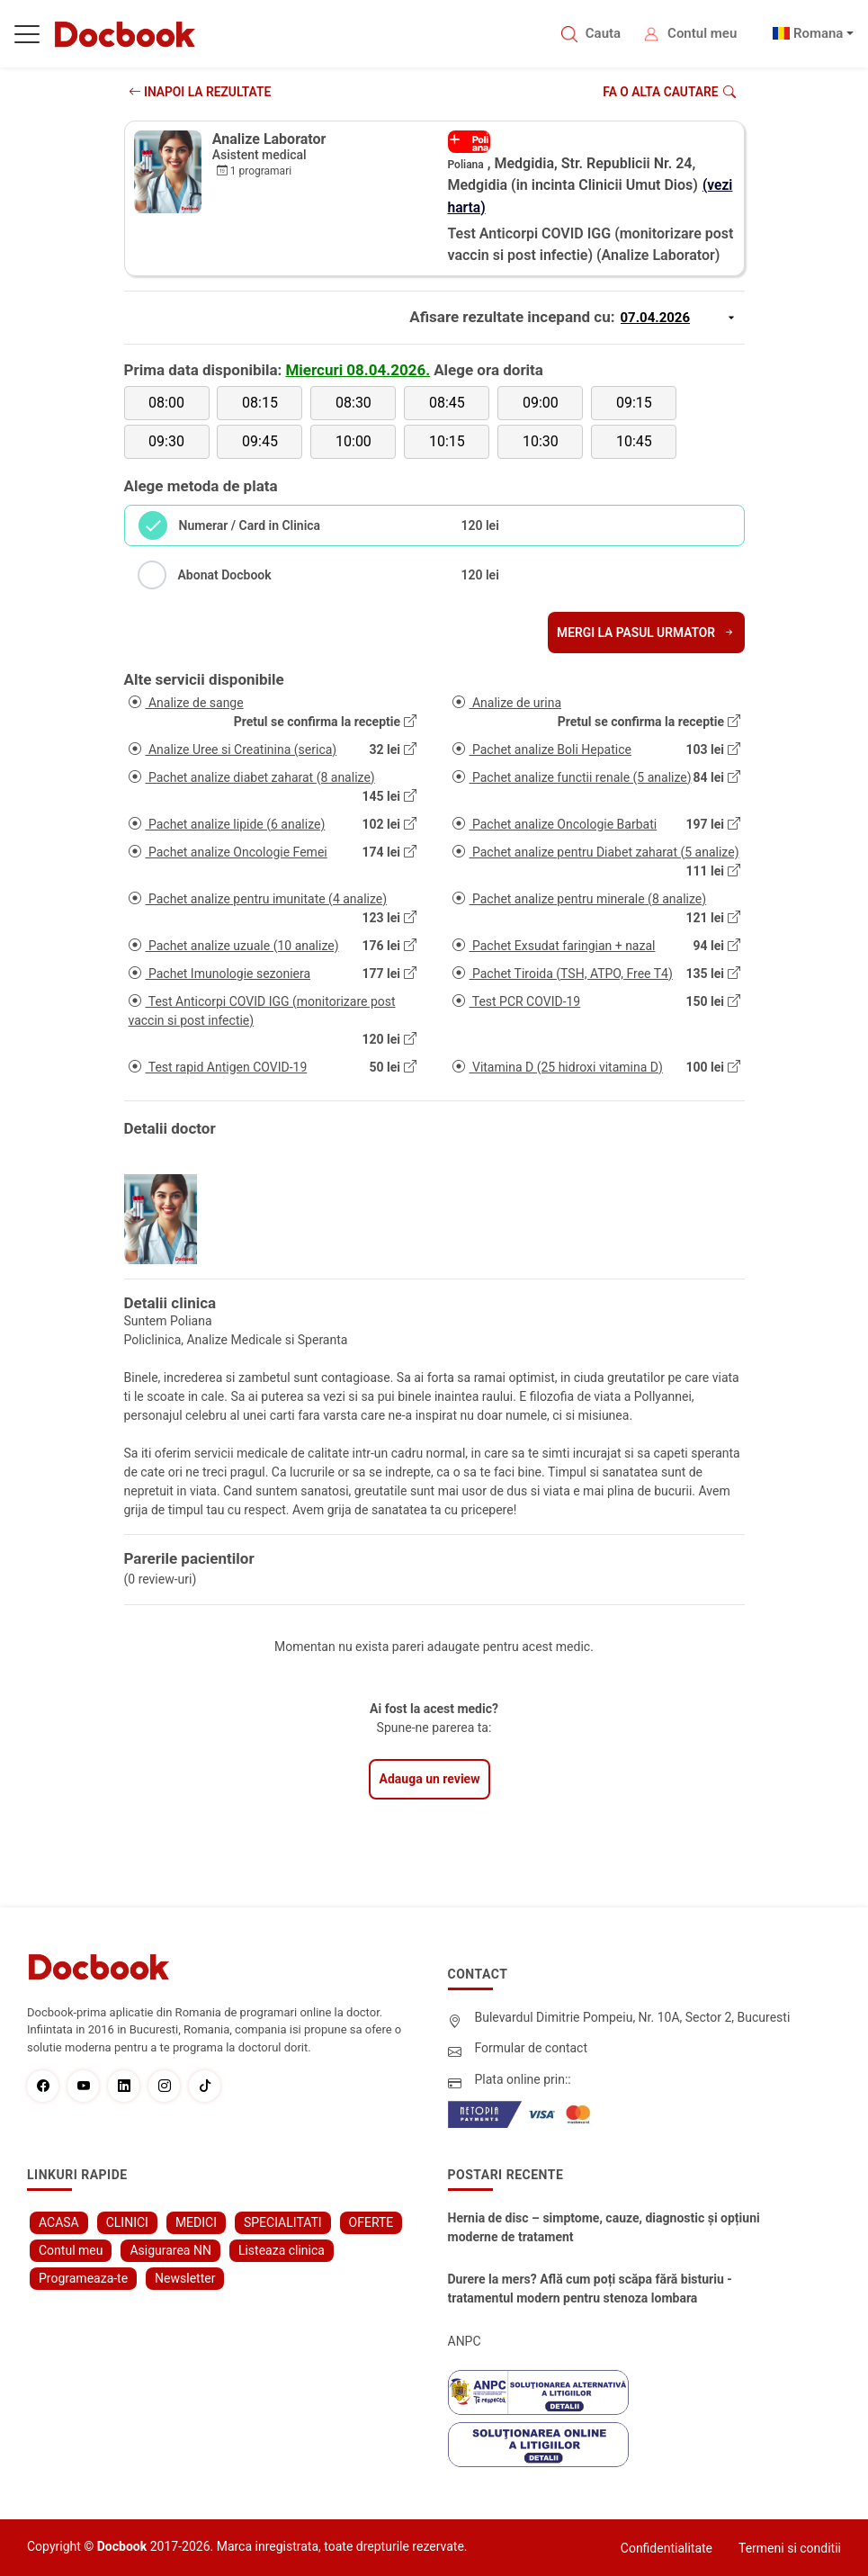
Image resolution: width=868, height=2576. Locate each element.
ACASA (59, 2221)
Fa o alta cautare (668, 92)
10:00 (353, 440)
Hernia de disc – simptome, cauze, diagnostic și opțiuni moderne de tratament (604, 2226)
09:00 (541, 401)
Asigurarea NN (170, 2249)
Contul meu (702, 33)
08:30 (353, 401)
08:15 (260, 401)
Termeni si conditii (789, 2547)
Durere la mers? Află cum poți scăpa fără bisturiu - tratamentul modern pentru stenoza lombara (590, 2287)
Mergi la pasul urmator (644, 631)
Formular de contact (531, 2047)
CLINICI (127, 2221)
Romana (818, 33)
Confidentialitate (666, 2547)
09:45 (260, 440)
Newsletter (185, 2277)
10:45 (634, 440)
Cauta (603, 33)
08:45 (447, 401)
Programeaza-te (83, 2277)
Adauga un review (430, 1778)
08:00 (166, 401)
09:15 (634, 401)
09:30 (166, 440)
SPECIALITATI (283, 2221)
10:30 (541, 440)
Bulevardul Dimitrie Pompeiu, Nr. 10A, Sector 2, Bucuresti (633, 2016)
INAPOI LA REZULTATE (201, 92)
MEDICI (196, 2221)
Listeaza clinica (281, 2249)
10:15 (447, 440)
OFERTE (371, 2221)
